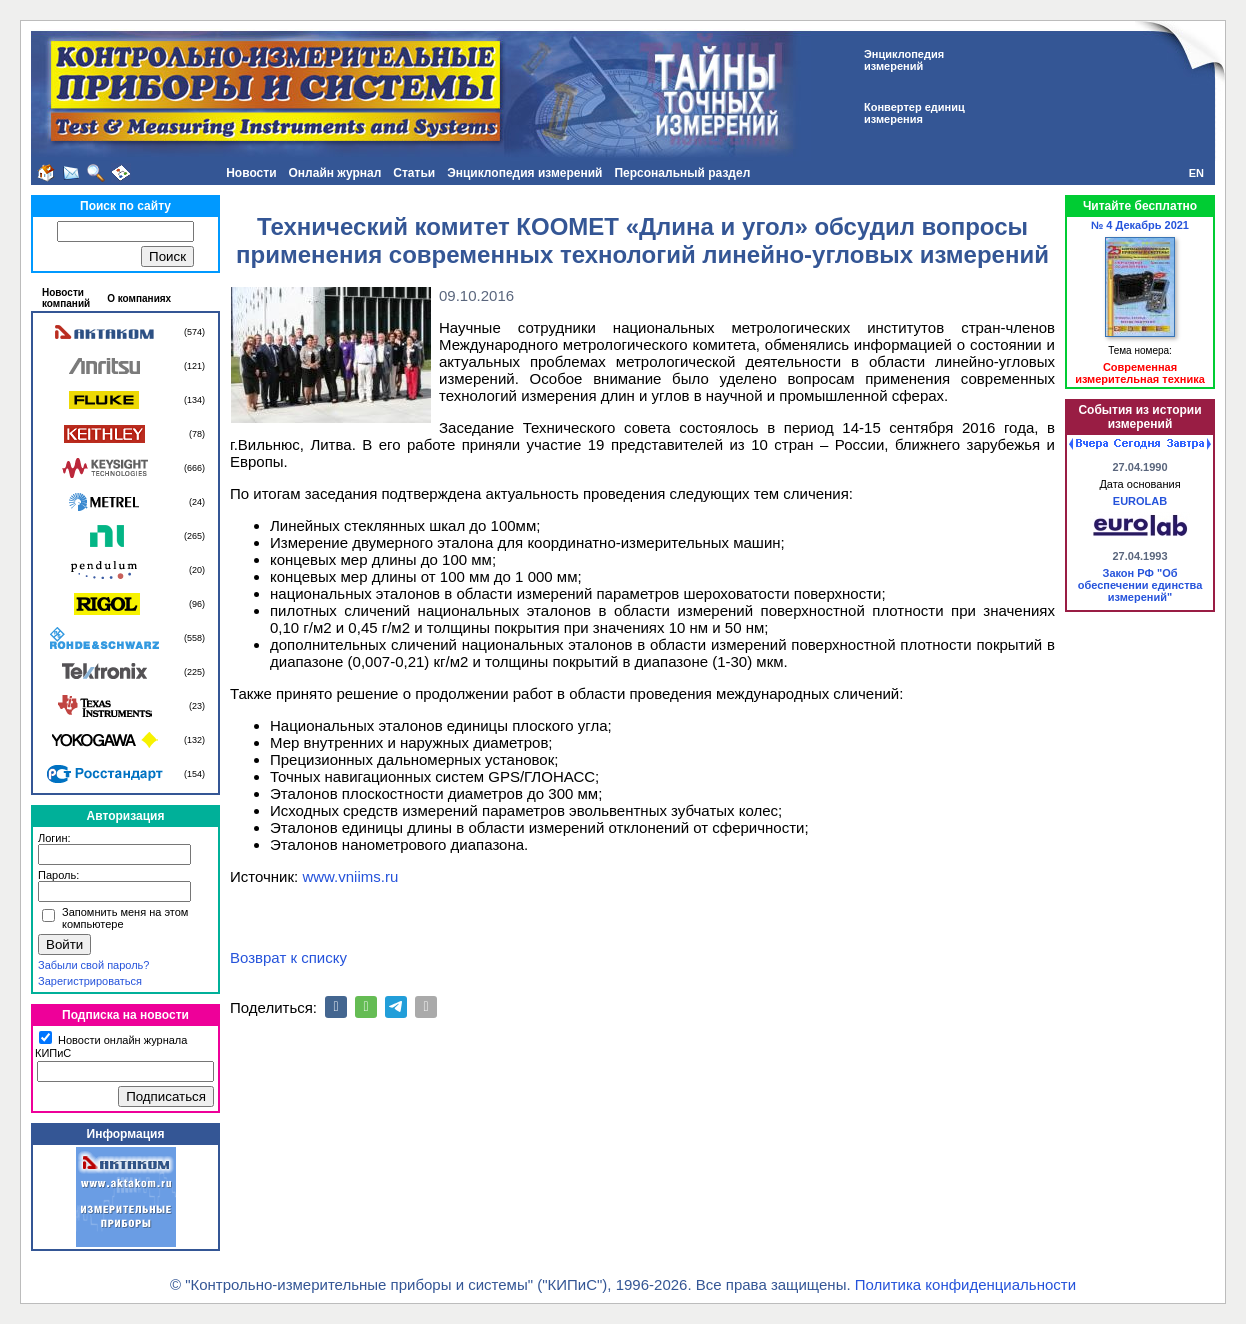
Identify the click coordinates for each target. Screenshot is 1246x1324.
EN (1196, 173)
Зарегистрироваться (90, 981)
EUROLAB (1140, 501)
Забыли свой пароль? (93, 965)
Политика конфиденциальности (965, 1284)
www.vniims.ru (350, 876)
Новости (251, 173)
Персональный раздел (682, 173)
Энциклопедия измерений (524, 173)
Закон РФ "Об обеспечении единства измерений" (1140, 585)
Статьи (414, 173)
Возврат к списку (288, 957)
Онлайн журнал (335, 173)
